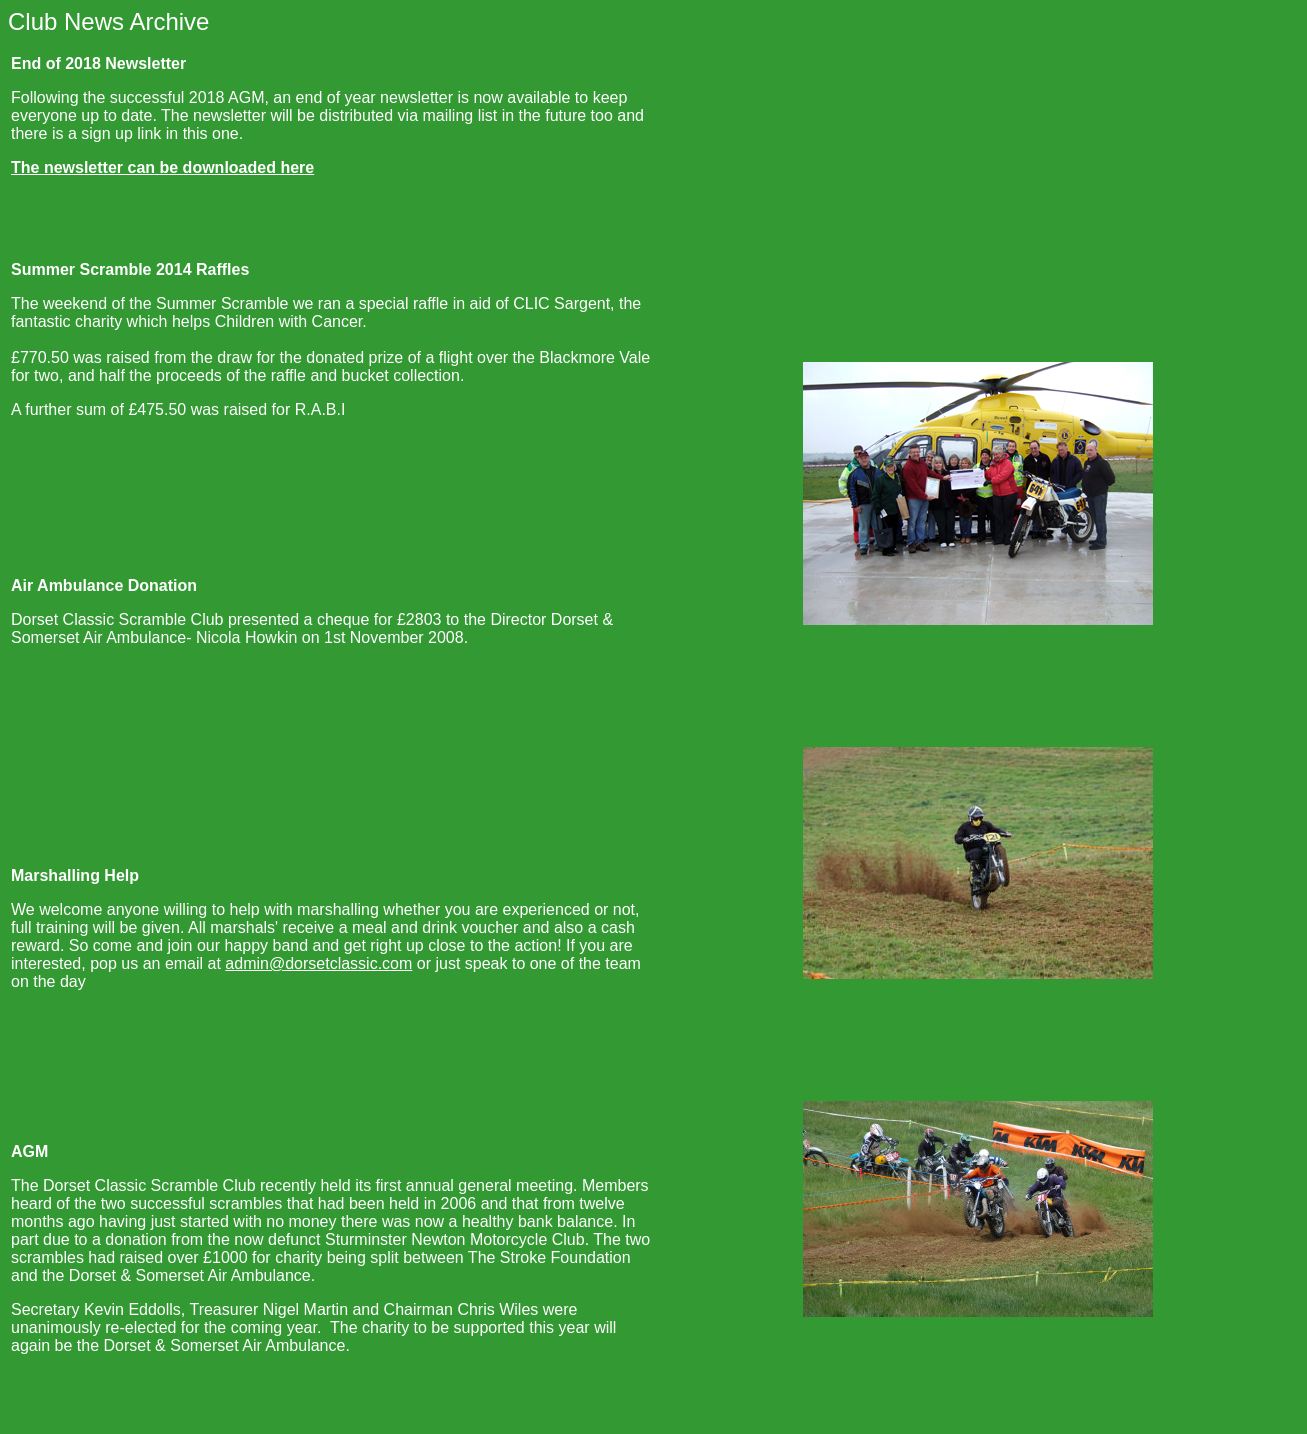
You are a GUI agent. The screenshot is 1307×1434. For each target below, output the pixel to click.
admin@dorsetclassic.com (318, 963)
